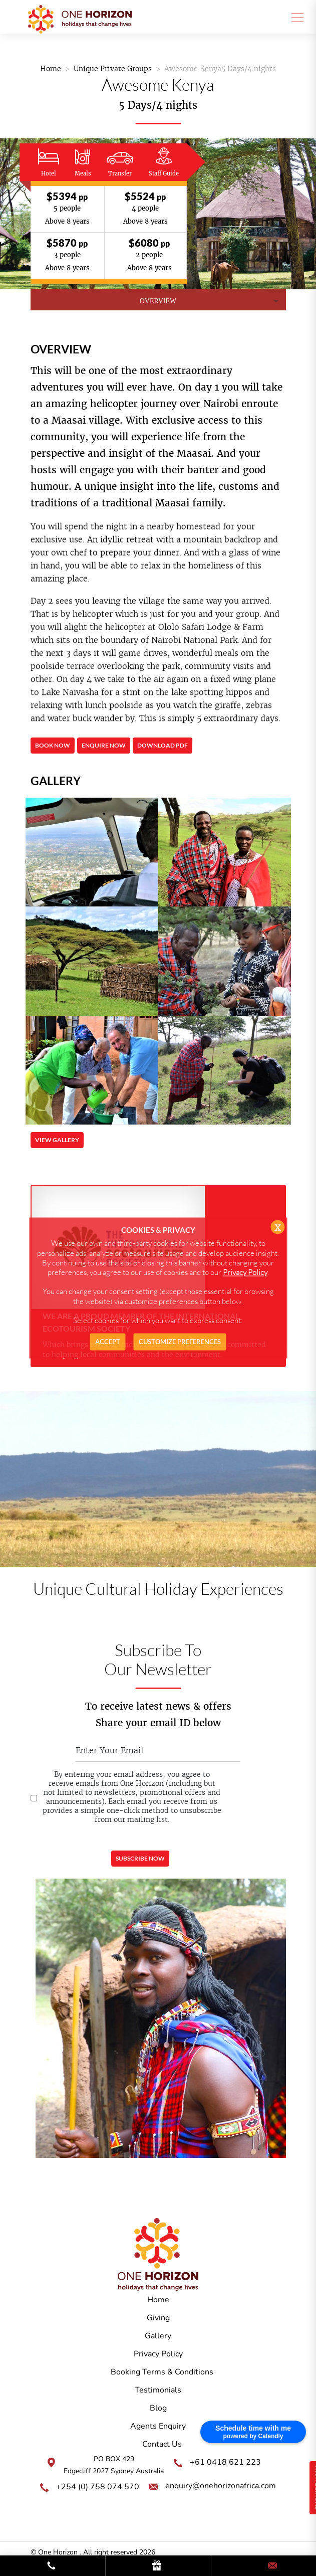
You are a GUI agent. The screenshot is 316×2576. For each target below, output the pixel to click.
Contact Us (162, 2444)
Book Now (52, 745)
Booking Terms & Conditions (162, 2371)
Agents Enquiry (158, 2426)
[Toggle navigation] (294, 17)
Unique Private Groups (113, 68)
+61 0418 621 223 (225, 2462)
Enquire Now (103, 745)
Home (50, 68)
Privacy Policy (158, 2353)
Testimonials (158, 2390)
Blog (158, 2408)
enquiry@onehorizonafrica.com (220, 2485)
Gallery (158, 2335)
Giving (158, 2317)
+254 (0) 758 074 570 (97, 2486)
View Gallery (57, 1140)
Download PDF (162, 745)
